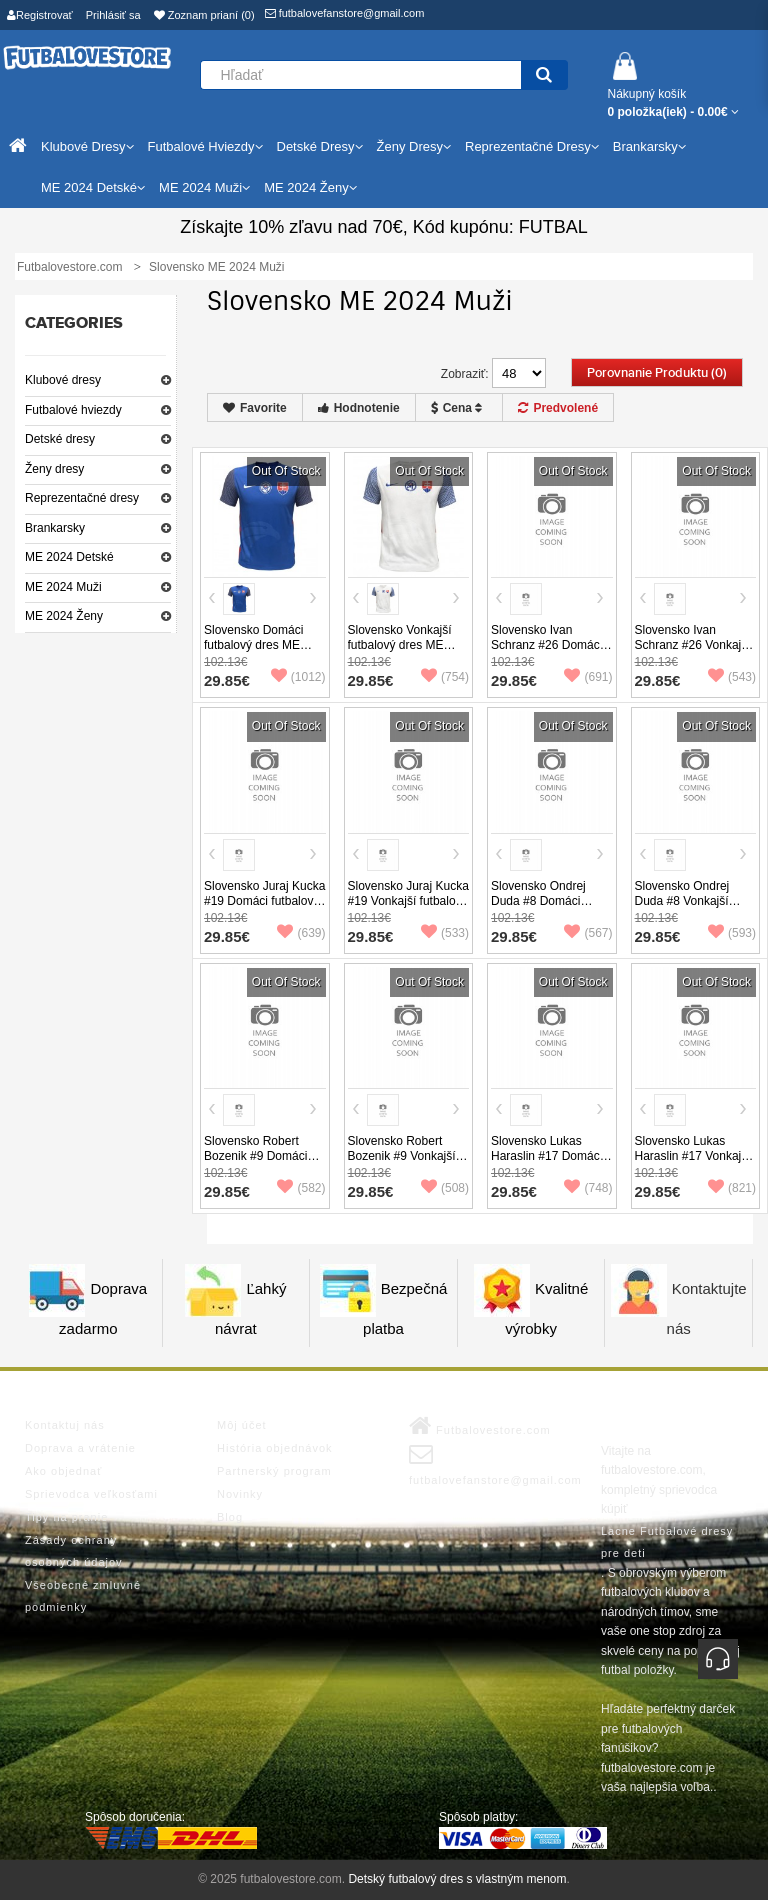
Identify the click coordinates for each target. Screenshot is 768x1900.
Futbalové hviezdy (73, 410)
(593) (732, 933)
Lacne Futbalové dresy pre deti (667, 1542)
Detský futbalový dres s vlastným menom (457, 1879)
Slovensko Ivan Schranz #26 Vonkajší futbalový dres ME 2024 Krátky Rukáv (693, 652)
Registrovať (40, 15)
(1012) (298, 677)
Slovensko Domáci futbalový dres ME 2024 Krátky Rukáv (254, 645)
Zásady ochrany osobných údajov (74, 1551)
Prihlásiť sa (113, 15)
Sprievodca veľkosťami (91, 1494)
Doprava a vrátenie (80, 1448)
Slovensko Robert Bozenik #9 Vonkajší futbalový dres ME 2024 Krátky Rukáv (402, 1163)
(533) (445, 933)
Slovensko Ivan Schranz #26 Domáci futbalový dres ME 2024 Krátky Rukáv (546, 652)
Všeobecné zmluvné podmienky (83, 1596)
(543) (732, 677)
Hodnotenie (359, 408)
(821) (732, 1188)
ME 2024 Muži (63, 587)
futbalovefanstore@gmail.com (345, 13)
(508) (445, 1188)
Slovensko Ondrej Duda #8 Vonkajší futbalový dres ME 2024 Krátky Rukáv (685, 908)
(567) (588, 933)
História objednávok (275, 1448)
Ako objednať (63, 1471)
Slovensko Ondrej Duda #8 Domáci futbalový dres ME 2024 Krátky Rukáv (541, 908)
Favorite (255, 408)
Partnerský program (274, 1471)
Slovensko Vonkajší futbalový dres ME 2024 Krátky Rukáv (400, 645)
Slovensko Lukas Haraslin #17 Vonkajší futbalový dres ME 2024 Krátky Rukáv (693, 1163)
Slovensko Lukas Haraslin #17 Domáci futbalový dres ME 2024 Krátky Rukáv (546, 1163)
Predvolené (558, 408)
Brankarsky (55, 528)
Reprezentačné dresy (82, 498)
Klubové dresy (63, 380)
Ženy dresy (54, 469)
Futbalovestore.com (480, 1426)
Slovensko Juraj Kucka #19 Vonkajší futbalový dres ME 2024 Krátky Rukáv (408, 908)
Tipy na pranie (66, 1517)
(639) (301, 933)
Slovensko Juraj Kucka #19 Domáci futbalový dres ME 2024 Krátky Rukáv (264, 908)
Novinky (240, 1494)
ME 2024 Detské (69, 557)
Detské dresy (60, 439)
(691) (588, 677)
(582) (301, 1188)
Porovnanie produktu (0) (657, 373)
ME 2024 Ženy (64, 616)
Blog (230, 1517)
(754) (445, 677)
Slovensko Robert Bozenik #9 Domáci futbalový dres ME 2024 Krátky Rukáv (255, 1163)
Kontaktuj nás (65, 1425)
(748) (588, 1188)
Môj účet (242, 1425)
